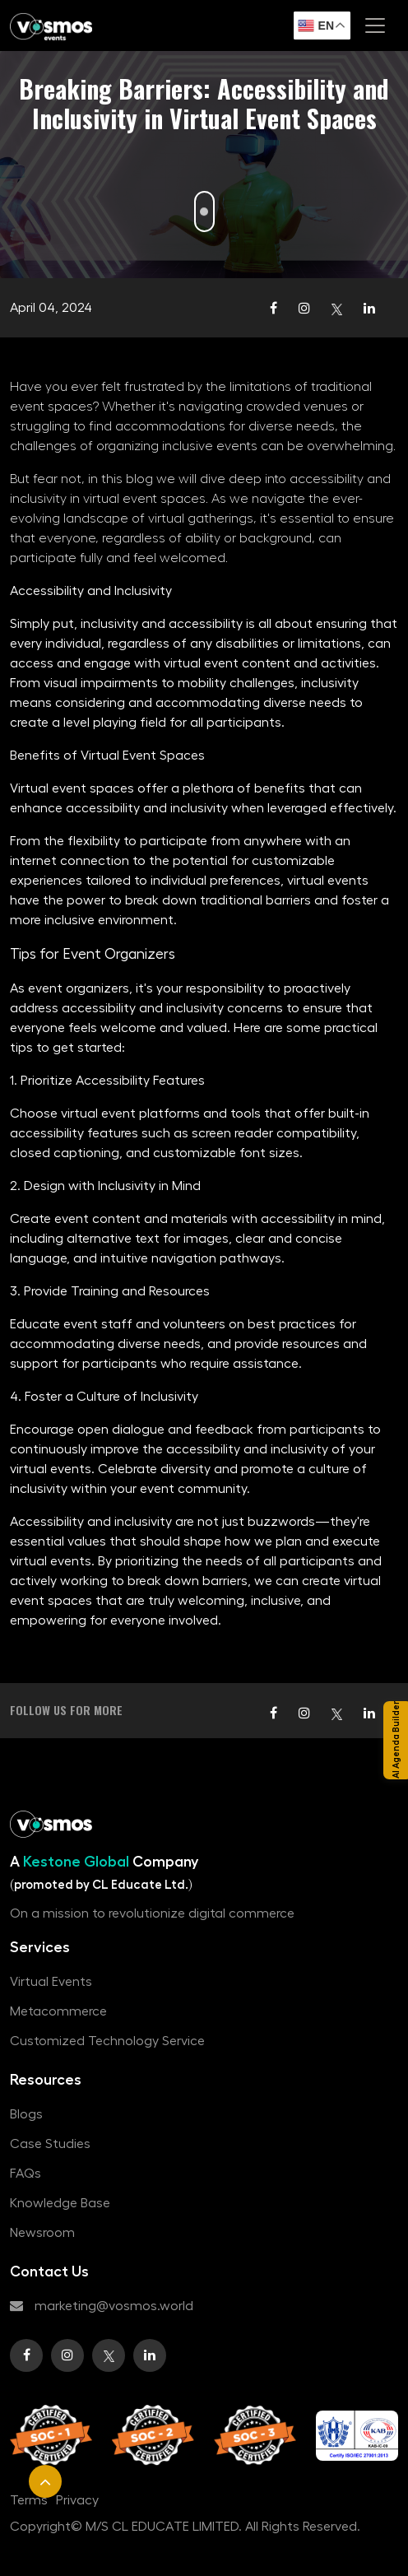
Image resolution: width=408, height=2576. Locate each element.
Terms (29, 2500)
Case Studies (50, 2144)
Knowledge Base (60, 2203)
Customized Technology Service (107, 2041)
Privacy (77, 2500)
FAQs (25, 2173)
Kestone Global (77, 1861)
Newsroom (42, 2232)
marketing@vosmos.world (101, 2306)
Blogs (26, 2114)
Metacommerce (58, 2011)
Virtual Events (51, 1981)
